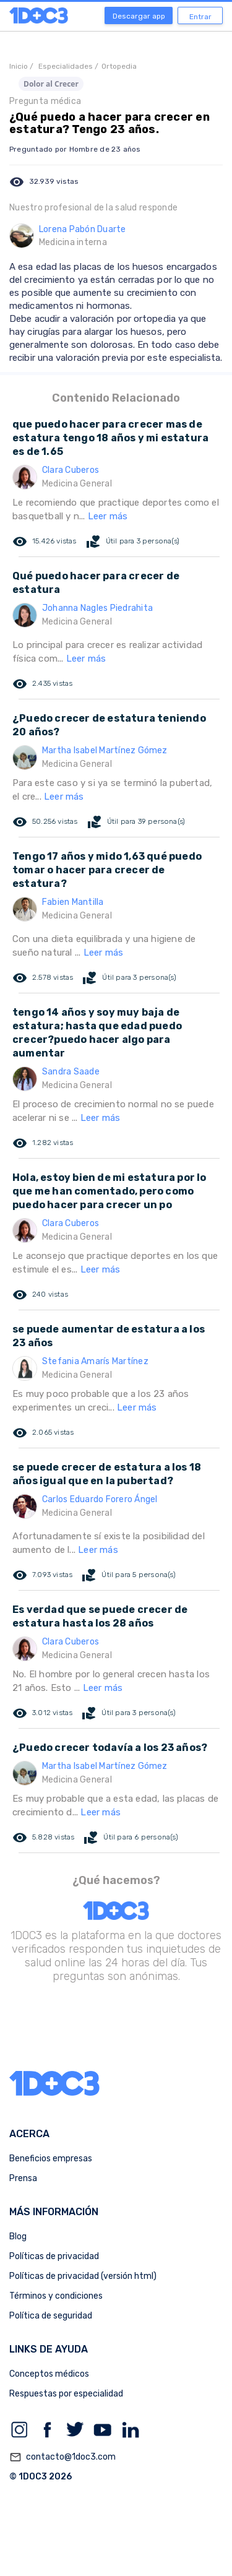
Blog (18, 2236)
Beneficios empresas (50, 2158)
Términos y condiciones (56, 2296)
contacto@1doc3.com (62, 2457)
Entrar (200, 16)
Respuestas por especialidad (66, 2393)
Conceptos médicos (49, 2374)
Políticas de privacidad (54, 2256)
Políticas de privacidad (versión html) (83, 2276)
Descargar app (139, 16)
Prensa (23, 2178)
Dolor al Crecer (51, 84)
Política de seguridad (50, 2315)
